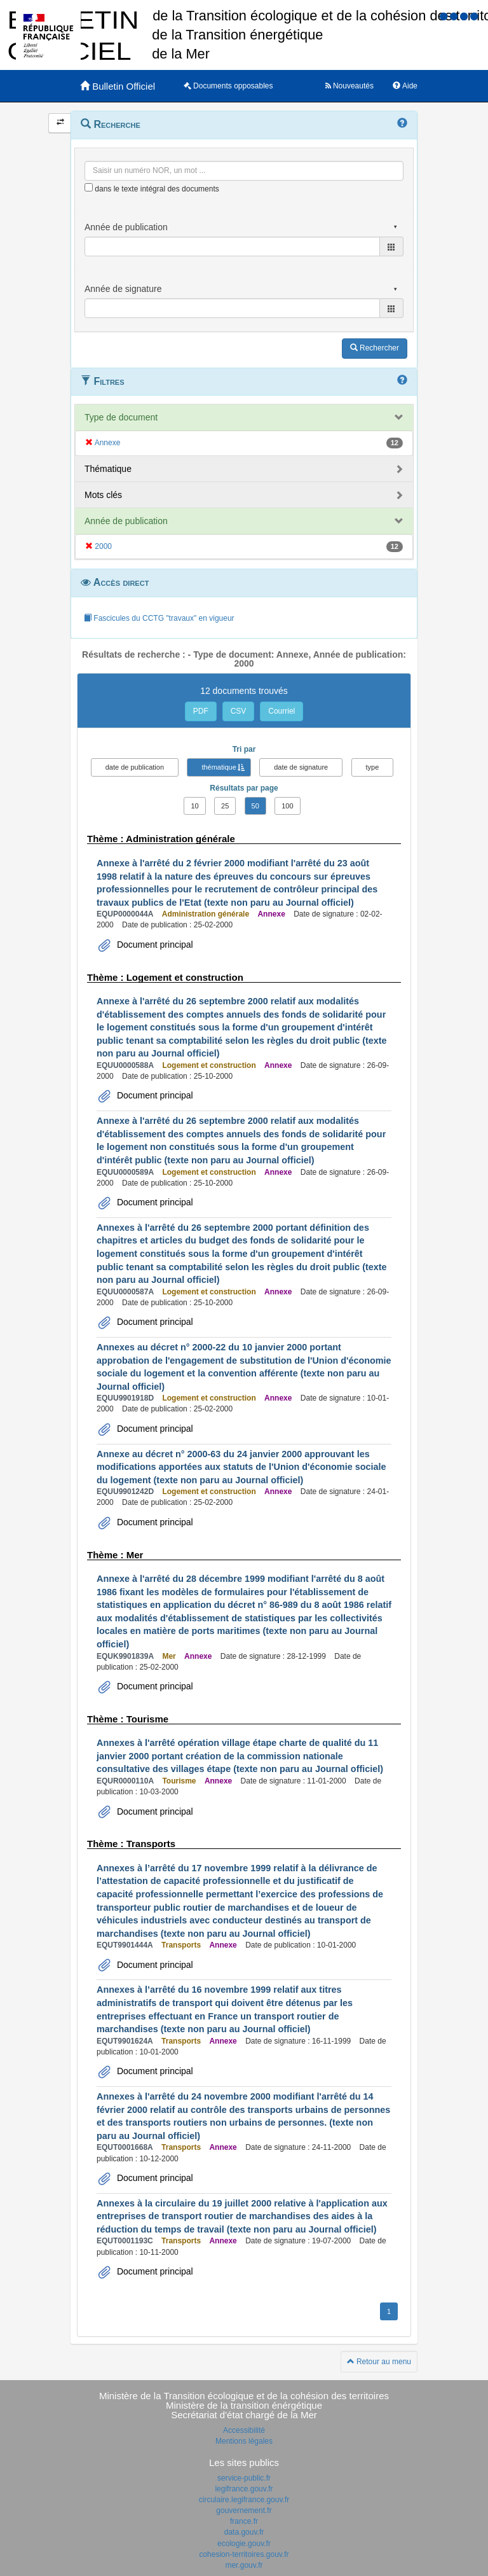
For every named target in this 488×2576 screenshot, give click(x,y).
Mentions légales (244, 2441)
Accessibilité (244, 2430)
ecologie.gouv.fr (244, 2543)
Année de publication (126, 521)
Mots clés (103, 495)
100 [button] (287, 806)
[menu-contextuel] (89, 187)
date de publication (134, 767)
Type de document (121, 417)
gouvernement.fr (243, 2510)
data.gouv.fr (244, 2532)
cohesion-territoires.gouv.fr (243, 2554)
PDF (200, 711)
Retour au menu (379, 2361)
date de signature (301, 767)
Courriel (281, 711)
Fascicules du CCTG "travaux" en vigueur (159, 618)
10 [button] (194, 806)
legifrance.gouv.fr (244, 2488)
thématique (218, 767)
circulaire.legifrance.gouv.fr (244, 2499)
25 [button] (225, 806)
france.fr (244, 2521)
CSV (239, 711)
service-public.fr (244, 2478)
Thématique (108, 469)
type (372, 767)
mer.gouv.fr (243, 2565)
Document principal (153, 944)
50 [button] (255, 806)
